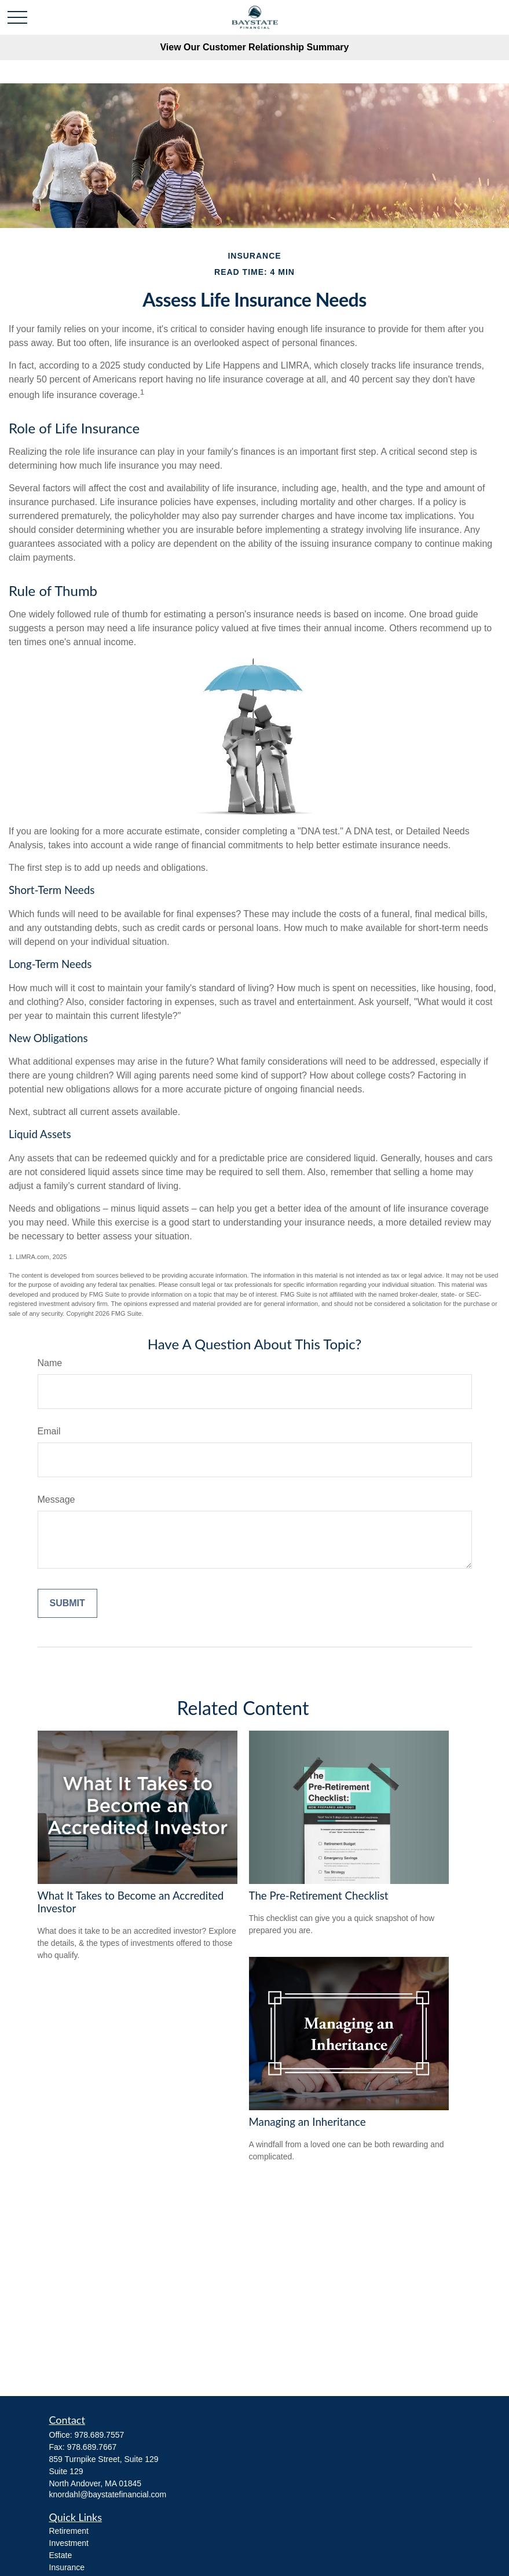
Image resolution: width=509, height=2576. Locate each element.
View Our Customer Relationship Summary (254, 47)
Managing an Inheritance (307, 2121)
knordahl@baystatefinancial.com (108, 2494)
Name (50, 1363)
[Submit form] (67, 1603)
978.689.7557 (99, 2434)
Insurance (67, 2567)
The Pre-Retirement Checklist (319, 1895)
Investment (69, 2543)
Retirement (69, 2530)
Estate (60, 2555)
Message (56, 1499)
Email (49, 1431)
